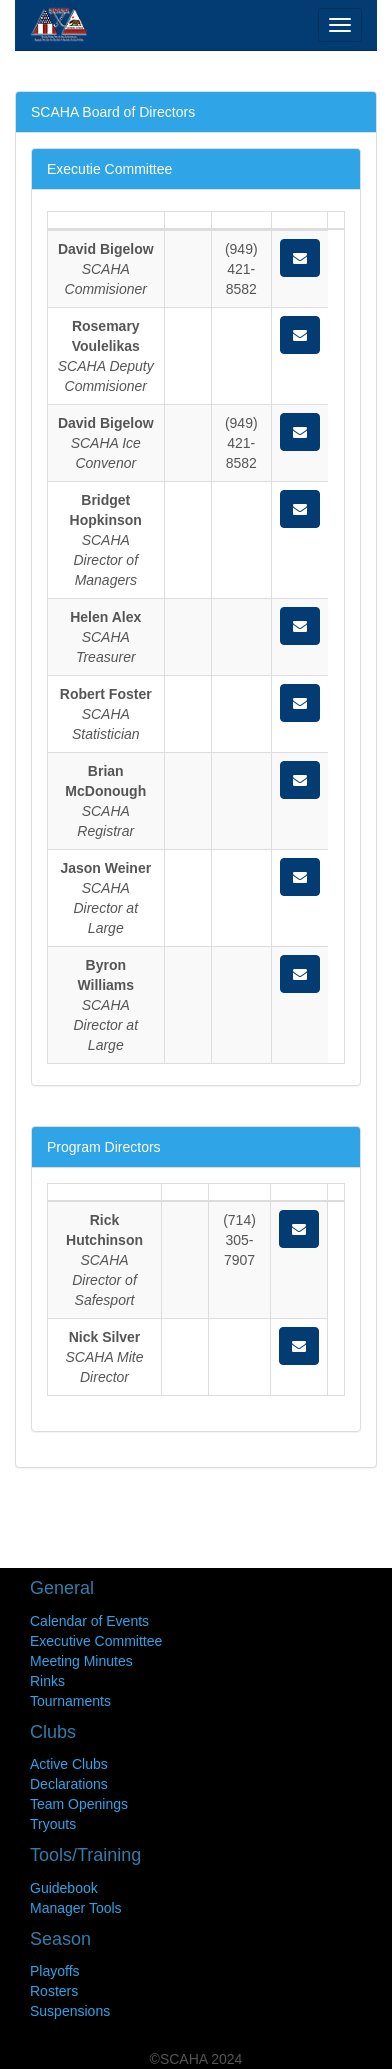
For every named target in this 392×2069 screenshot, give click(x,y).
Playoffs (55, 1971)
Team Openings (79, 1804)
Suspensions (70, 2011)
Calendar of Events (89, 1621)
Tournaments (70, 1701)
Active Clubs (69, 1764)
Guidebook (64, 1888)
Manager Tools (76, 1908)
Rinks (47, 1681)
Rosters (54, 1991)
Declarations (69, 1784)
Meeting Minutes (81, 1661)
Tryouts (53, 1824)
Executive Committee (96, 1641)
